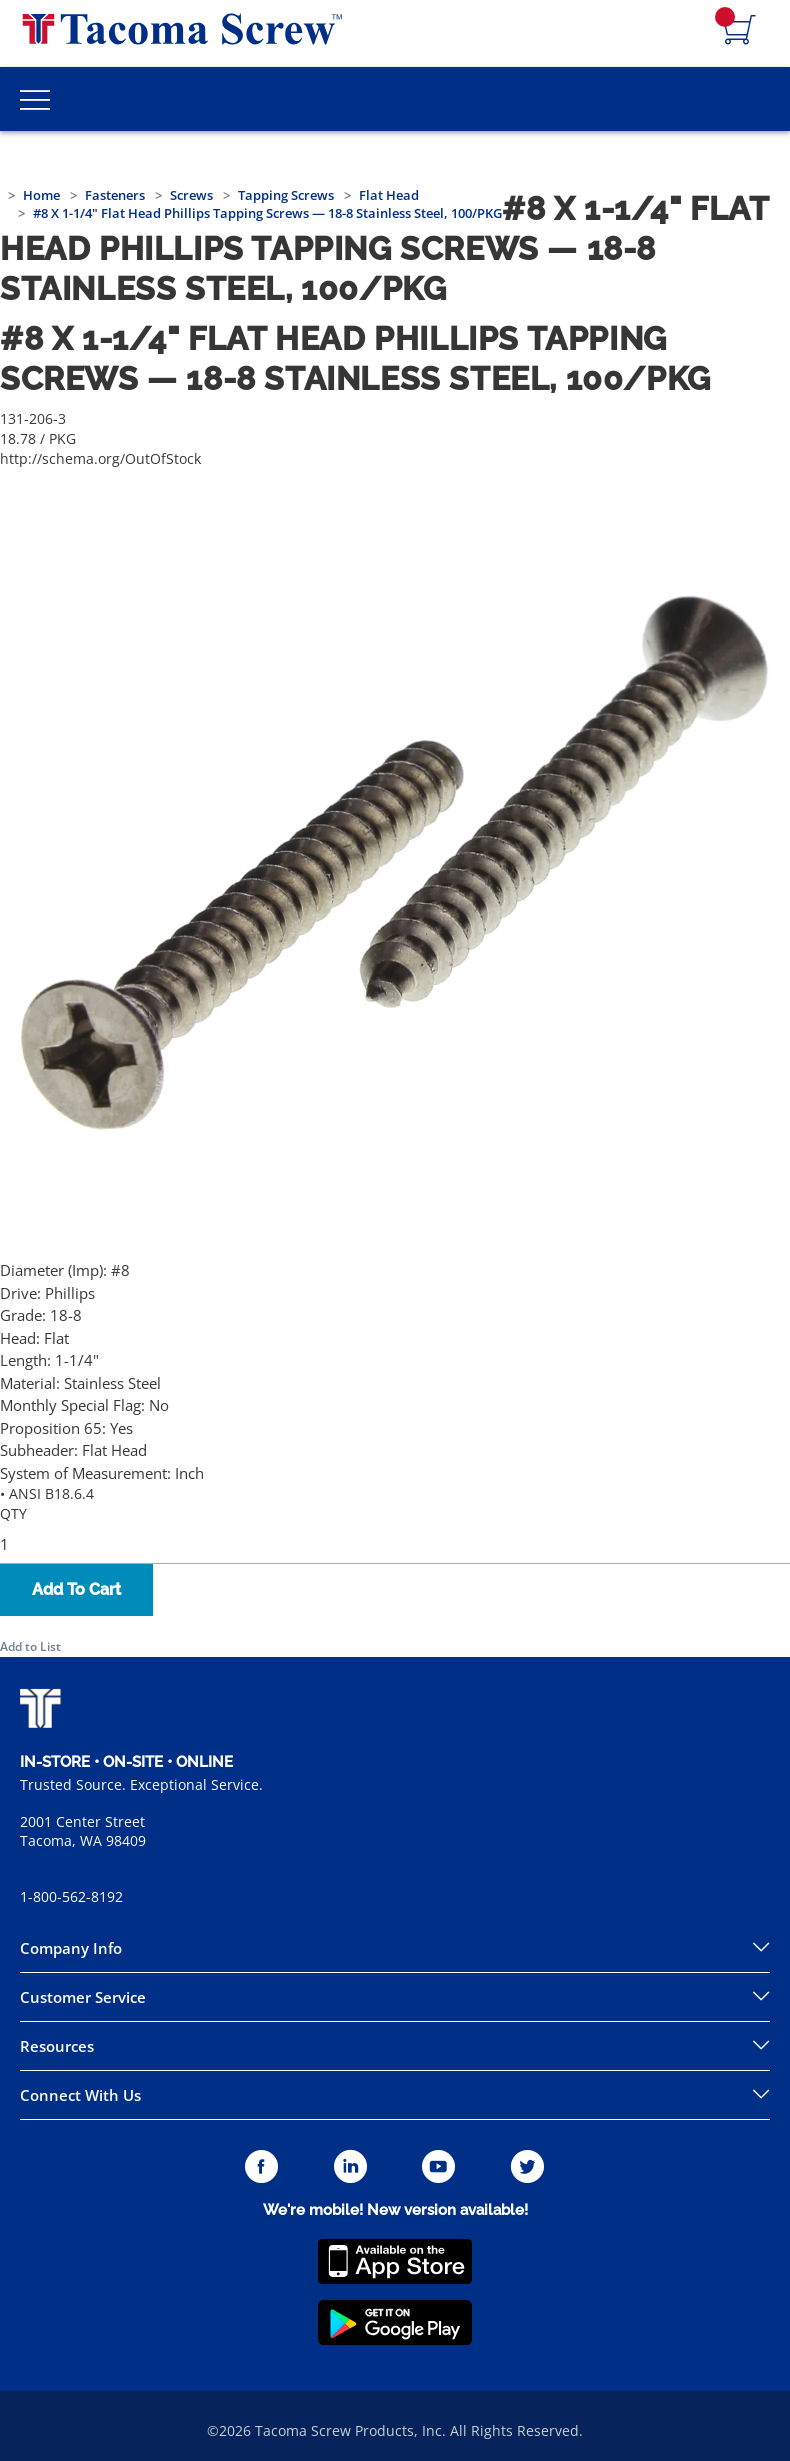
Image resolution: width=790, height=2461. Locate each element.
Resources (57, 2046)
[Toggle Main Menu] (35, 99)
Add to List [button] (30, 1646)
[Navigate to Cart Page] (740, 31)
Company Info (71, 1948)
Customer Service (83, 1997)
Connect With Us (80, 2095)
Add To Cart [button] (76, 1589)
